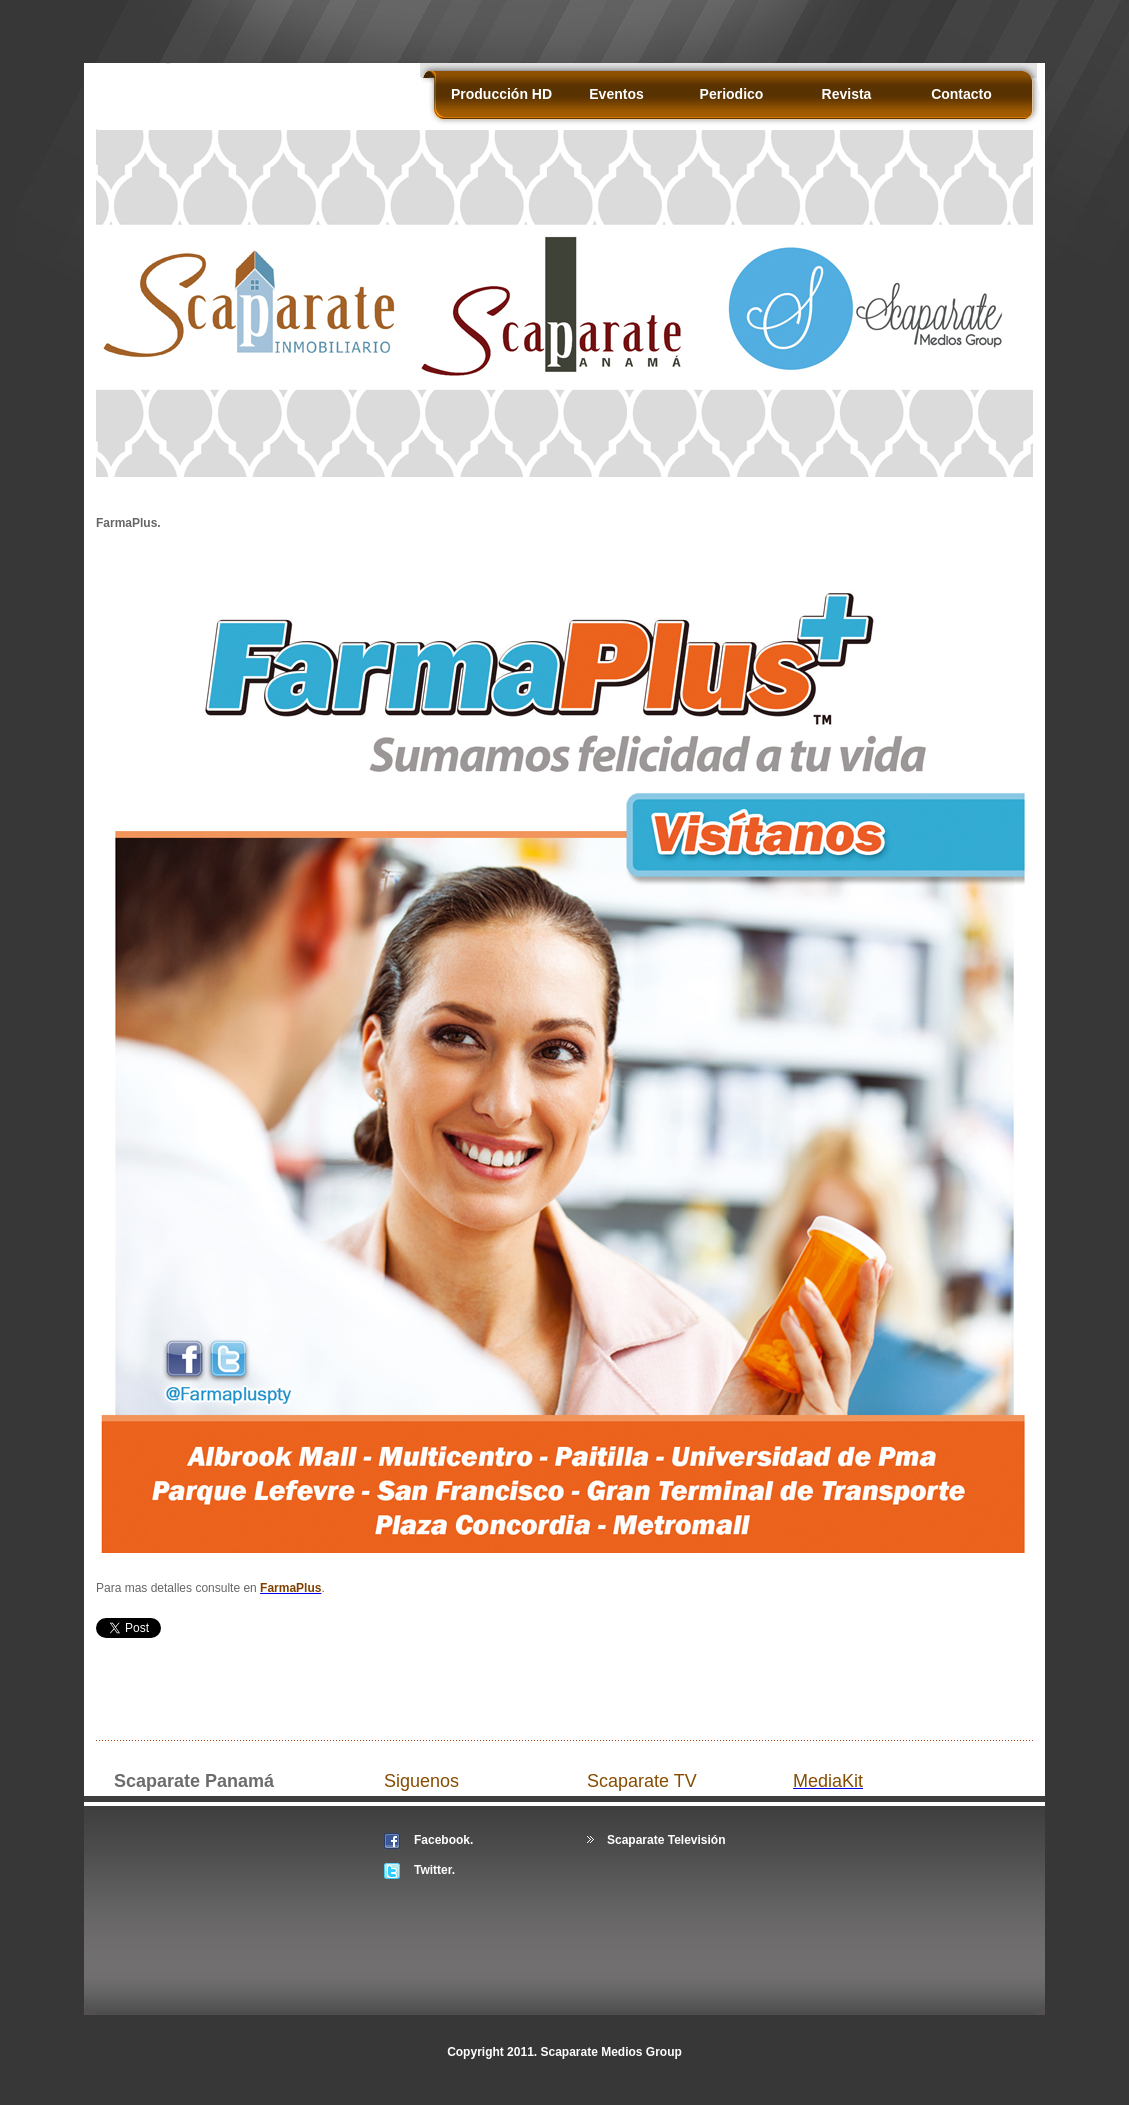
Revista (847, 94)
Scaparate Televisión (666, 1840)
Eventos (616, 94)
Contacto (961, 94)
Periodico (732, 94)
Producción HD (501, 94)
